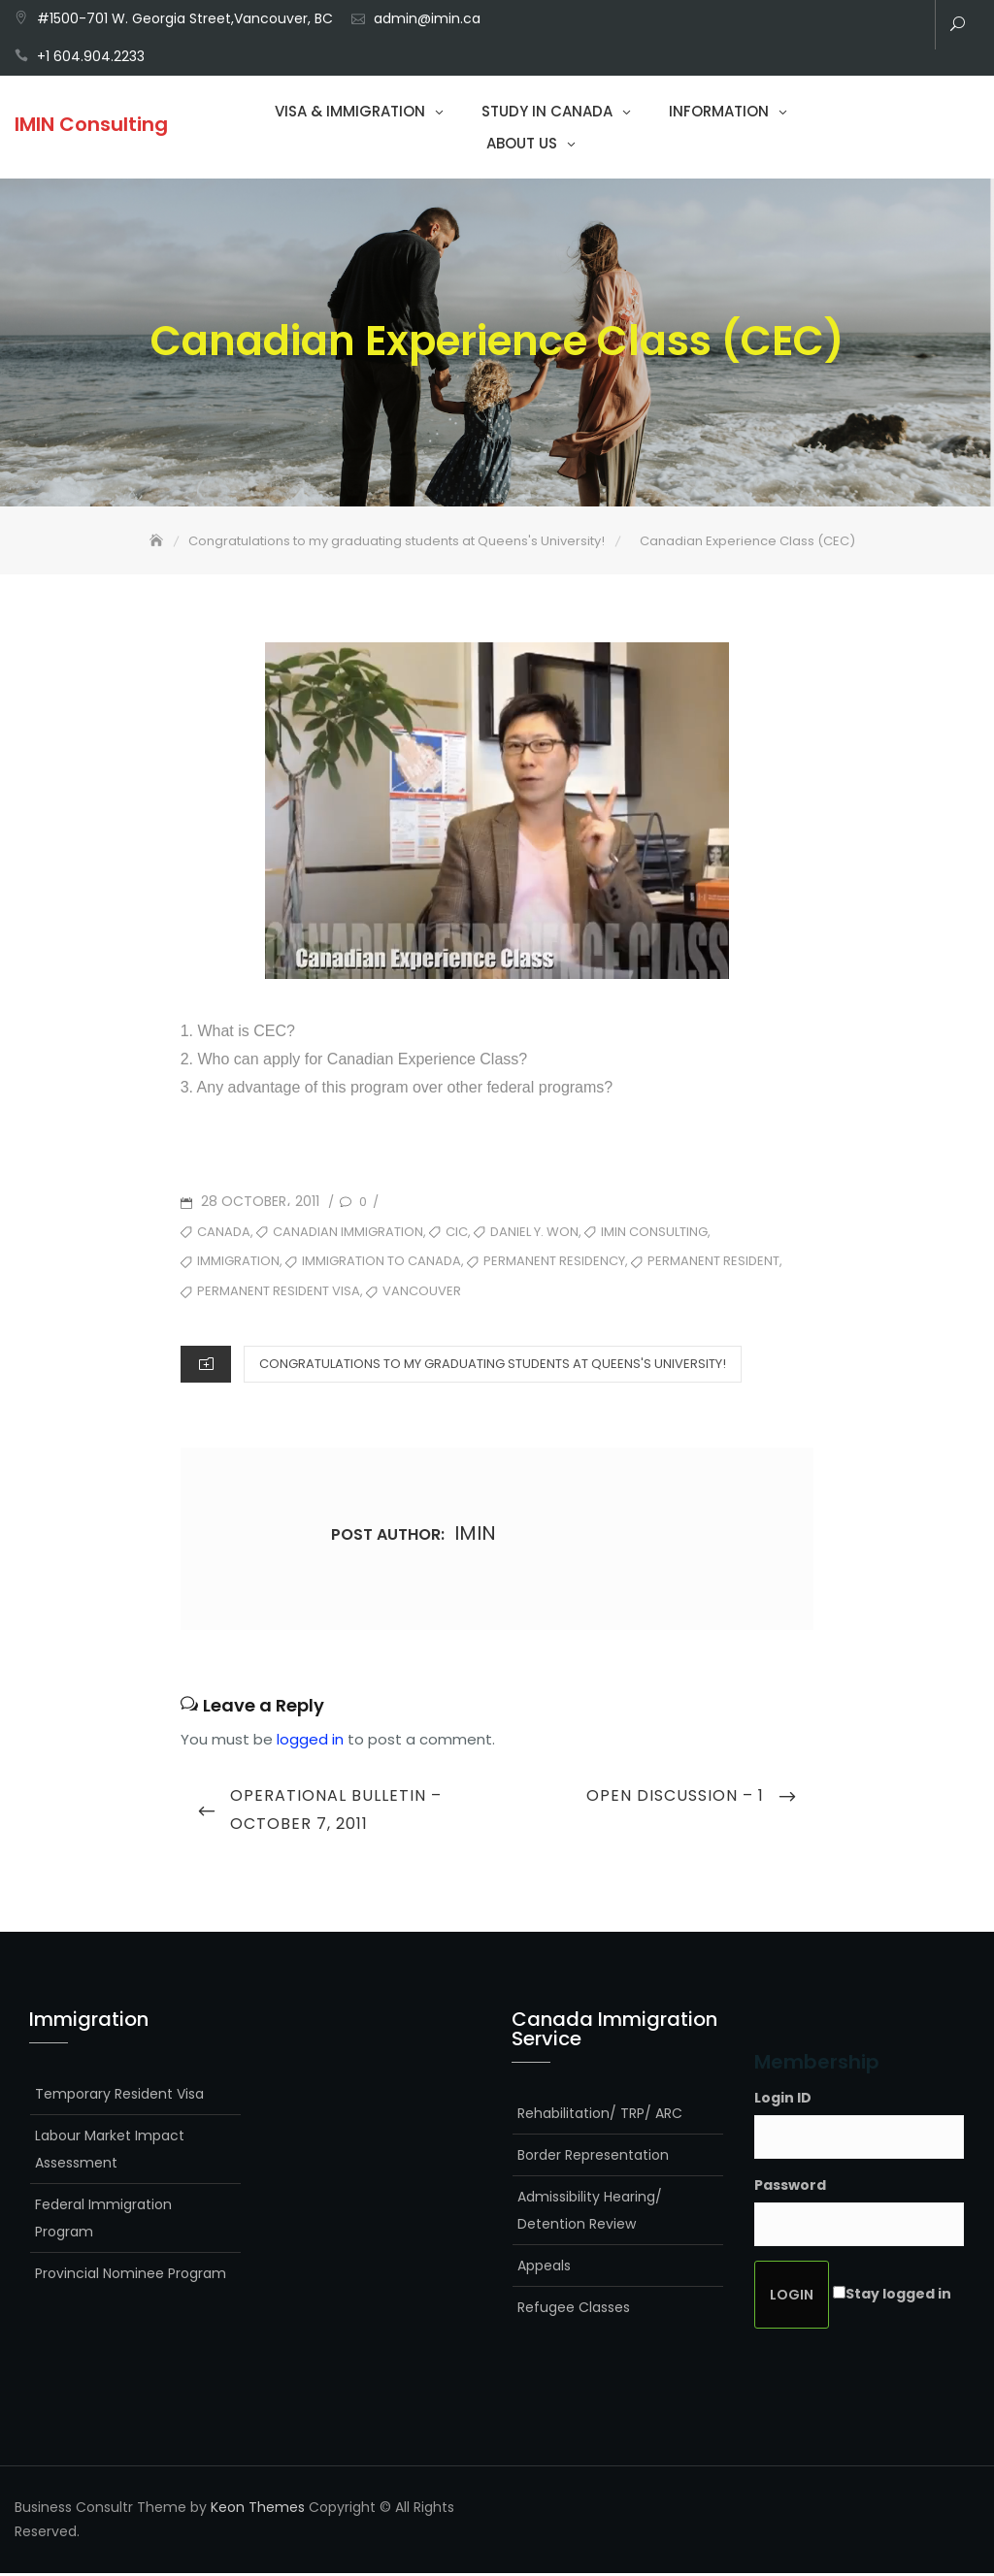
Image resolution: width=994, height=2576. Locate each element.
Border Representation (593, 2157)
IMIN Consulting (91, 124)
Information (719, 111)
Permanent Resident (713, 1264)
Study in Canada (547, 111)
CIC (457, 1233)
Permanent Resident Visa (278, 1293)
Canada (223, 1233)
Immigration (238, 1264)
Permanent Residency (554, 1264)
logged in (310, 1741)
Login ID (783, 2099)
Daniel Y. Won (534, 1233)
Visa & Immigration (350, 111)
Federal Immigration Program (103, 2220)
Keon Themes (258, 2509)
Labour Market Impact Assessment (109, 2151)
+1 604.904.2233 (91, 56)
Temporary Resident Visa (119, 2095)
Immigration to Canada (381, 1264)
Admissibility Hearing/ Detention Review (589, 2212)
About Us (521, 143)
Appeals (544, 2267)
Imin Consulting (654, 1233)
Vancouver (421, 1293)
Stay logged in (898, 2295)
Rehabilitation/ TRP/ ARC (599, 2115)
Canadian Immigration (348, 1233)
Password (790, 2187)
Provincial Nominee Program (130, 2275)
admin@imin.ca (427, 18)
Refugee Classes (573, 2309)
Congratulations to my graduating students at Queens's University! (492, 1365)
